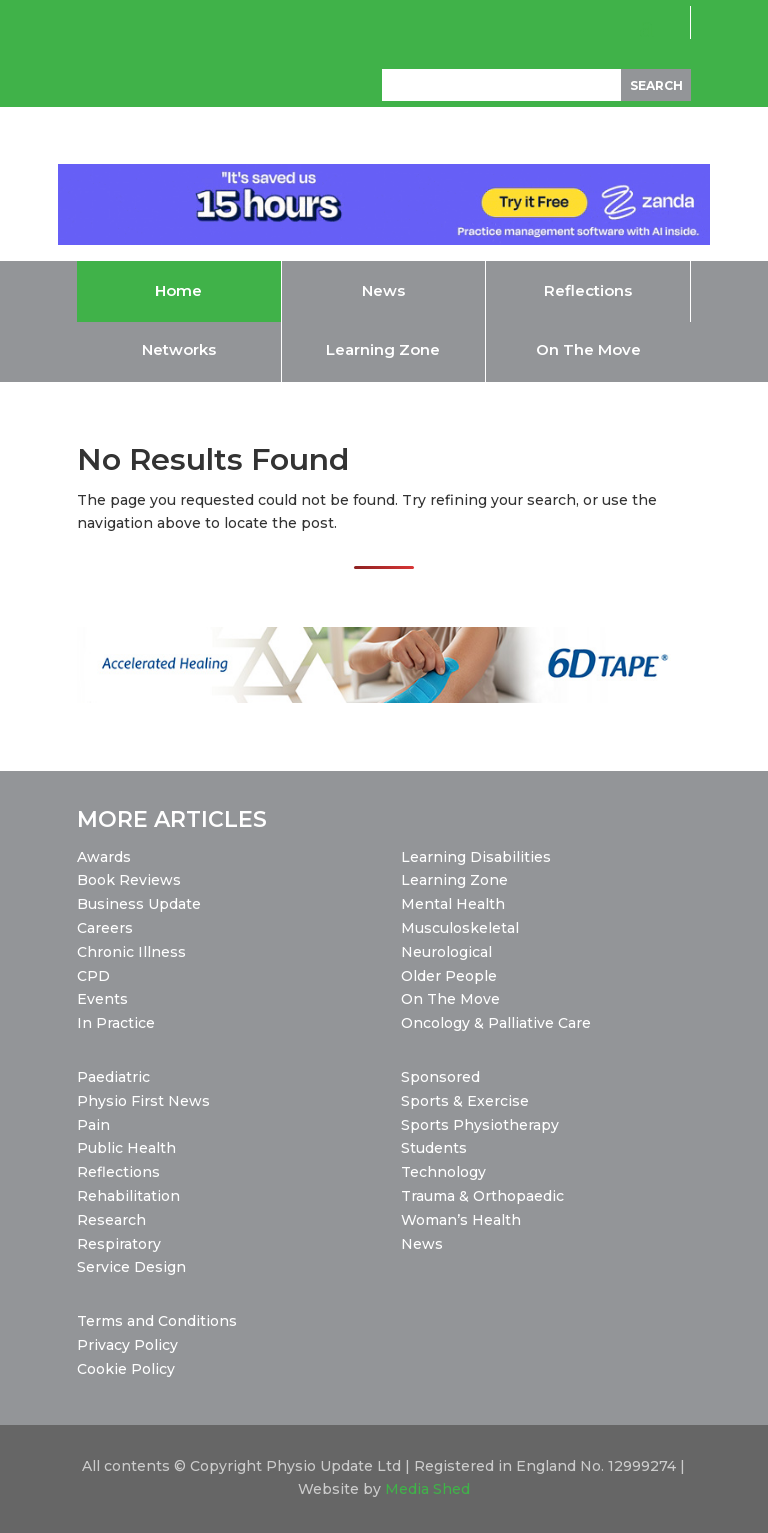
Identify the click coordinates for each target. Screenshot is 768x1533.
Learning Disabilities (476, 857)
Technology (443, 1172)
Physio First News (143, 1101)
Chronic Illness (131, 952)
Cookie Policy (126, 1369)
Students (434, 1148)
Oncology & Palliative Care (496, 1023)
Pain (93, 1125)
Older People (449, 976)
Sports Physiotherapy (480, 1125)
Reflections (118, 1172)
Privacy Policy (127, 1345)
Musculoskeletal (460, 928)
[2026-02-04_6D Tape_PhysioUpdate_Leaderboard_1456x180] (384, 698)
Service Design (131, 1267)
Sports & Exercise (465, 1101)
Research (111, 1220)
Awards (104, 857)
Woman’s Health (461, 1220)
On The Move (450, 999)
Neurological (446, 952)
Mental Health (453, 904)
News (422, 1244)
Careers (105, 928)
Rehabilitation (128, 1196)
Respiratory (119, 1244)
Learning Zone (454, 880)
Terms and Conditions (157, 1321)
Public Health (126, 1148)
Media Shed (427, 1489)
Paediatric (113, 1077)
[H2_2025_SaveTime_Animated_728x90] (384, 240)
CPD (93, 976)
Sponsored (440, 1077)
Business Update (139, 904)
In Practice (116, 1023)
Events (102, 999)
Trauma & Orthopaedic (482, 1196)
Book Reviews (129, 880)
